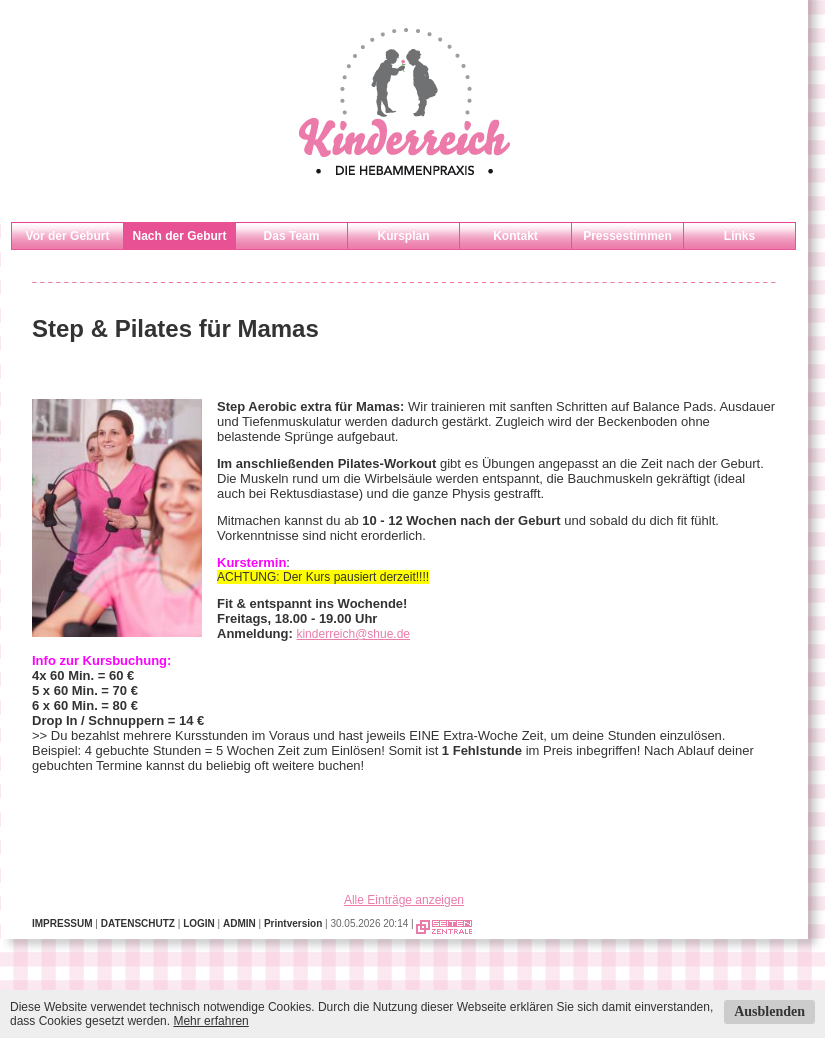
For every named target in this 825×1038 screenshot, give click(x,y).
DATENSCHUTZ (138, 923)
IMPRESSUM (62, 923)
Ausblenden (769, 1011)
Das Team (292, 236)
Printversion (293, 923)
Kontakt (515, 236)
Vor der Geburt (68, 236)
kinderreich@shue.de (353, 634)
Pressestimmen (627, 236)
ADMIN (239, 923)
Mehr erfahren (210, 1021)
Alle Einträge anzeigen (404, 900)
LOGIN (199, 923)
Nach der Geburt (179, 236)
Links (739, 236)
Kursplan (403, 236)
